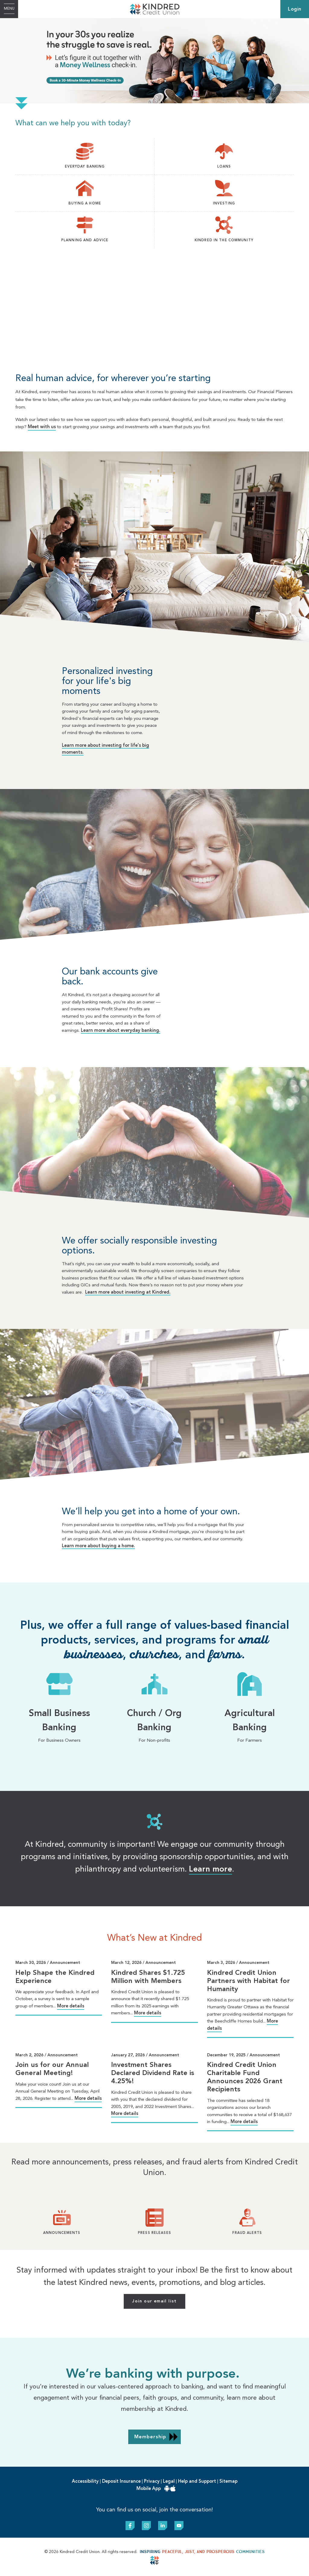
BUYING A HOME (84, 203)
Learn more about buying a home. (98, 1546)
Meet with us (42, 427)
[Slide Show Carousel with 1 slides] (154, 2103)
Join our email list (154, 2301)
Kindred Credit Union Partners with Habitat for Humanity (248, 1981)
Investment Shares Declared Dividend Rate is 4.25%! (152, 2073)
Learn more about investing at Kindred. (127, 1292)
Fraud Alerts (247, 2233)
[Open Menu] (9, 9)
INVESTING (224, 203)
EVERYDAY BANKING (85, 166)
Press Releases (154, 2233)
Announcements (62, 2233)
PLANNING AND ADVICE (84, 240)
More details (70, 2006)
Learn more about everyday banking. (120, 1030)
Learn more (210, 1869)
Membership (150, 2437)
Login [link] (294, 9)
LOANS (224, 166)
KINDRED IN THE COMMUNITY (224, 240)
